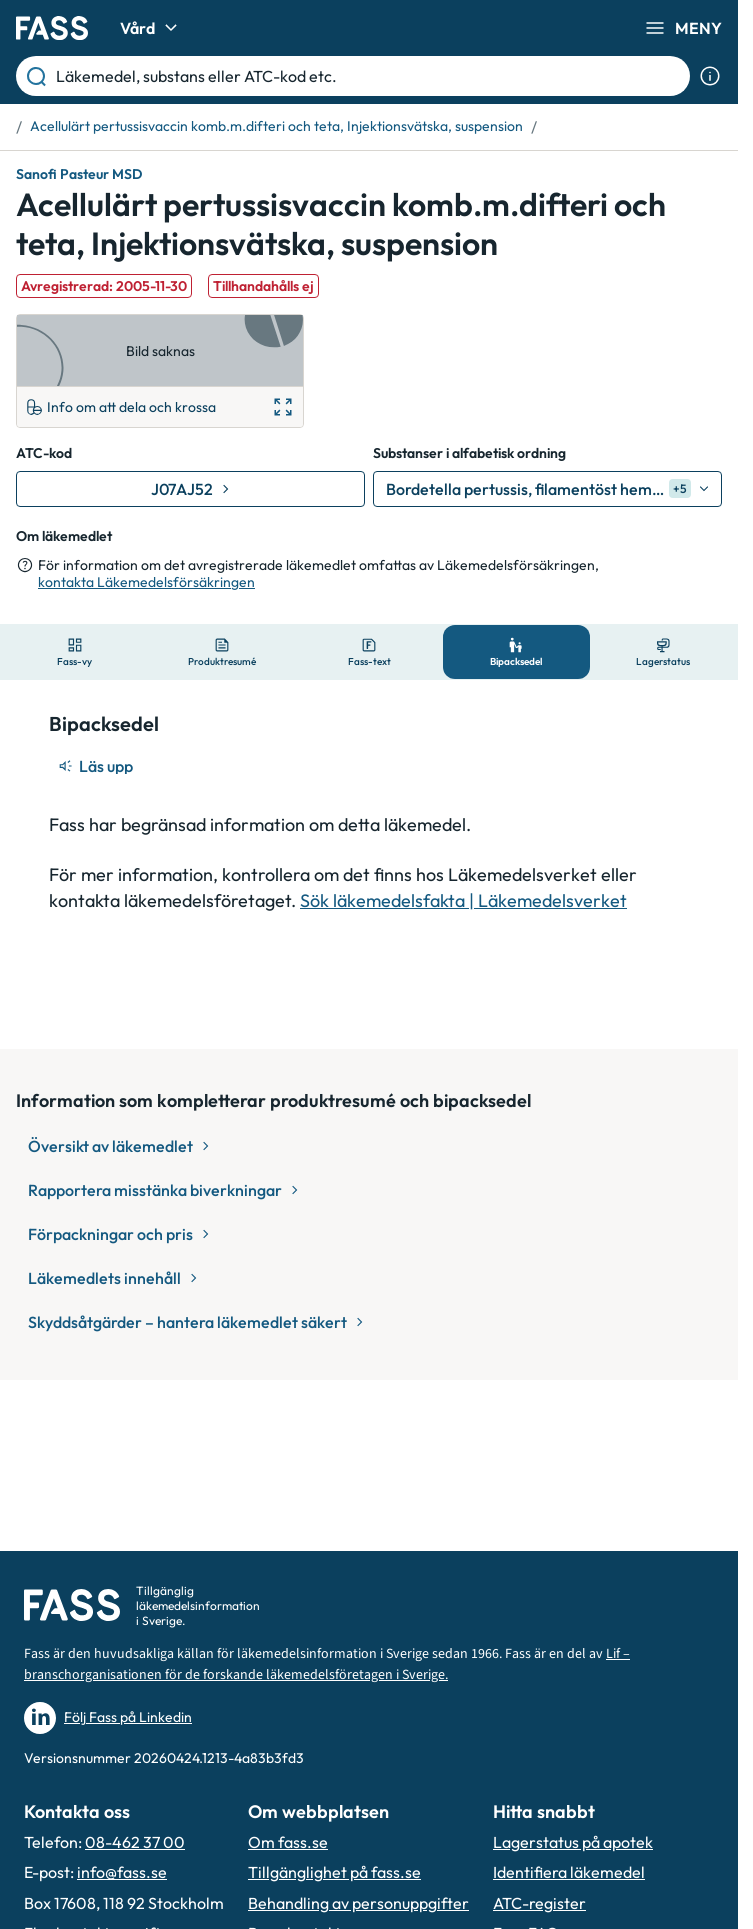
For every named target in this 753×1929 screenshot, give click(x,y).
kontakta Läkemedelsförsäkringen (146, 582)
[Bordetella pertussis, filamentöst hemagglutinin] (547, 489)
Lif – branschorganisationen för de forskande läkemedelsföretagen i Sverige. (327, 1664)
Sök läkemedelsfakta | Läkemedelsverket (463, 900)
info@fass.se (122, 1872)
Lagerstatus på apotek (573, 1842)
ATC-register (539, 1903)
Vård (151, 28)
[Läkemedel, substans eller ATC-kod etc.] (369, 76)
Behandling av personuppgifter (358, 1903)
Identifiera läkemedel (569, 1872)
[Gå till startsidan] (52, 28)
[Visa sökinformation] (710, 76)
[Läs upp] (97, 766)
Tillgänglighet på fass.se (334, 1872)
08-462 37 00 (135, 1842)
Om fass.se (288, 1842)
